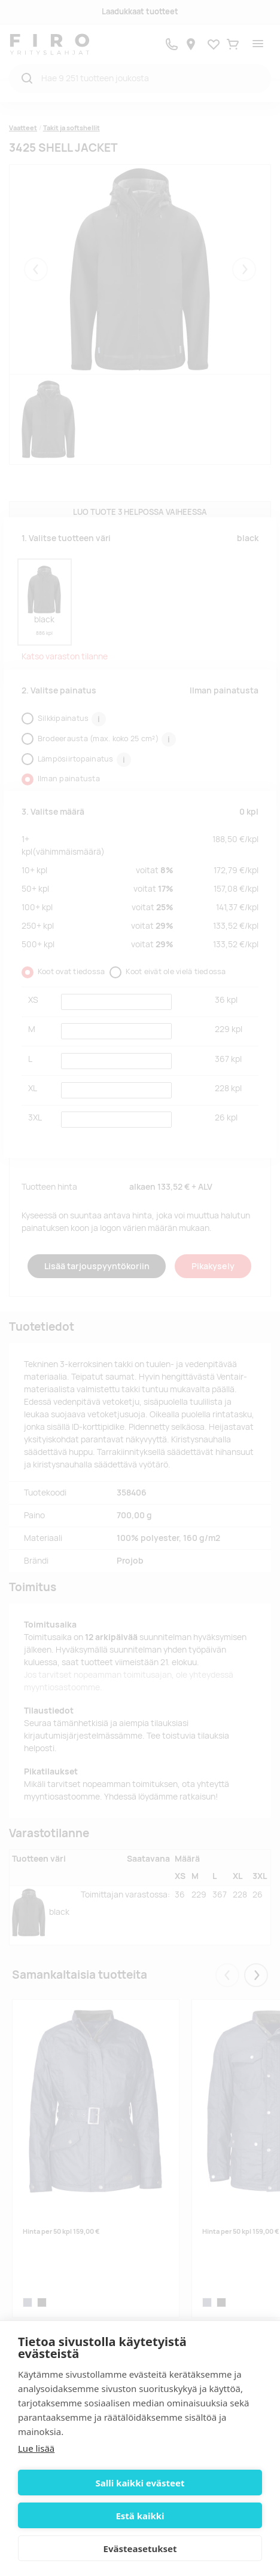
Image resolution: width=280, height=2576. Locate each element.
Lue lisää (36, 2448)
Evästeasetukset (140, 2548)
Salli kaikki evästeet (140, 2483)
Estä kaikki (139, 2516)
